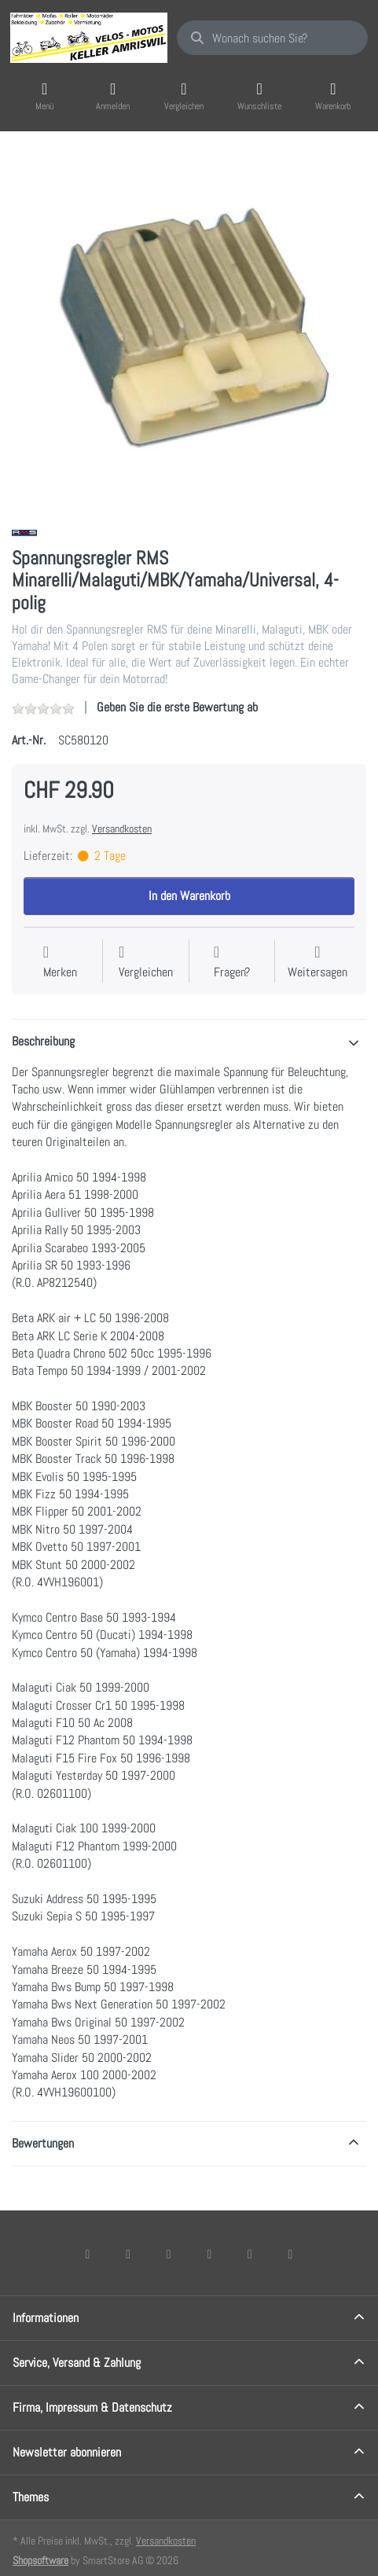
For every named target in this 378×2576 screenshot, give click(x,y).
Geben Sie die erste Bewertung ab (177, 707)
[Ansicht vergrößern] (189, 327)
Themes (31, 2497)
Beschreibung (43, 1041)
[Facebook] (88, 2253)
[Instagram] (169, 2253)
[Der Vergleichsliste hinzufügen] (146, 962)
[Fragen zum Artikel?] (232, 962)
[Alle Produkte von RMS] (24, 532)
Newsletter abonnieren (67, 2452)
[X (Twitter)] (128, 2253)
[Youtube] (250, 2253)
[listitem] (189, 327)
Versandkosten (122, 828)
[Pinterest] (290, 2253)
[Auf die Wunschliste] (60, 962)
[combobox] (272, 37)
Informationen (46, 2318)
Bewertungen (43, 2143)
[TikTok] (210, 2253)
